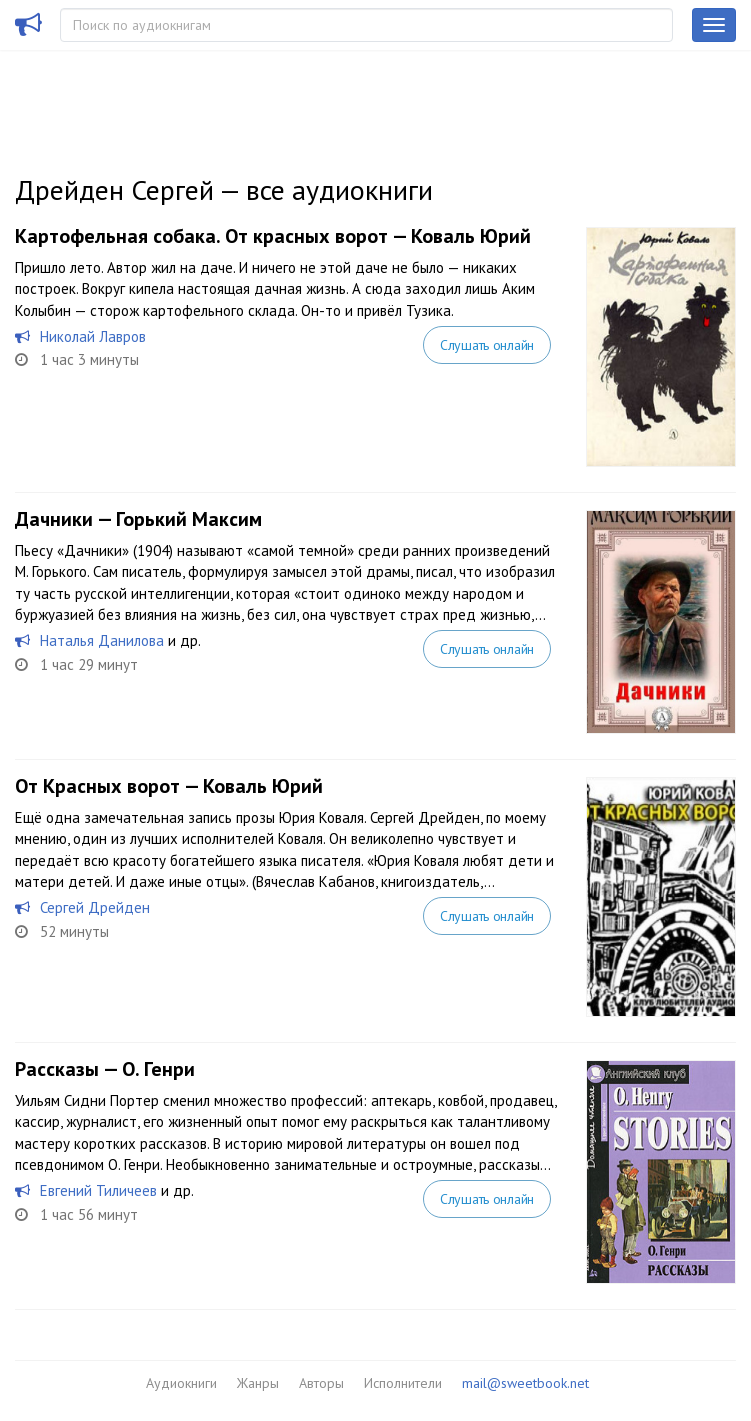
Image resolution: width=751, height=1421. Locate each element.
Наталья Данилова (102, 640)
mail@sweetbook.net (525, 1383)
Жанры (258, 1383)
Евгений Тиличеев (98, 1190)
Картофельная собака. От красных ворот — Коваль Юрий (273, 236)
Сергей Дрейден (95, 907)
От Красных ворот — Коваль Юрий (169, 786)
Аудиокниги (181, 1383)
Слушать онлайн (487, 345)
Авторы (321, 1383)
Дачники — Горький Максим (138, 519)
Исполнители (403, 1383)
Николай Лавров (93, 336)
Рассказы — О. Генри (105, 1069)
